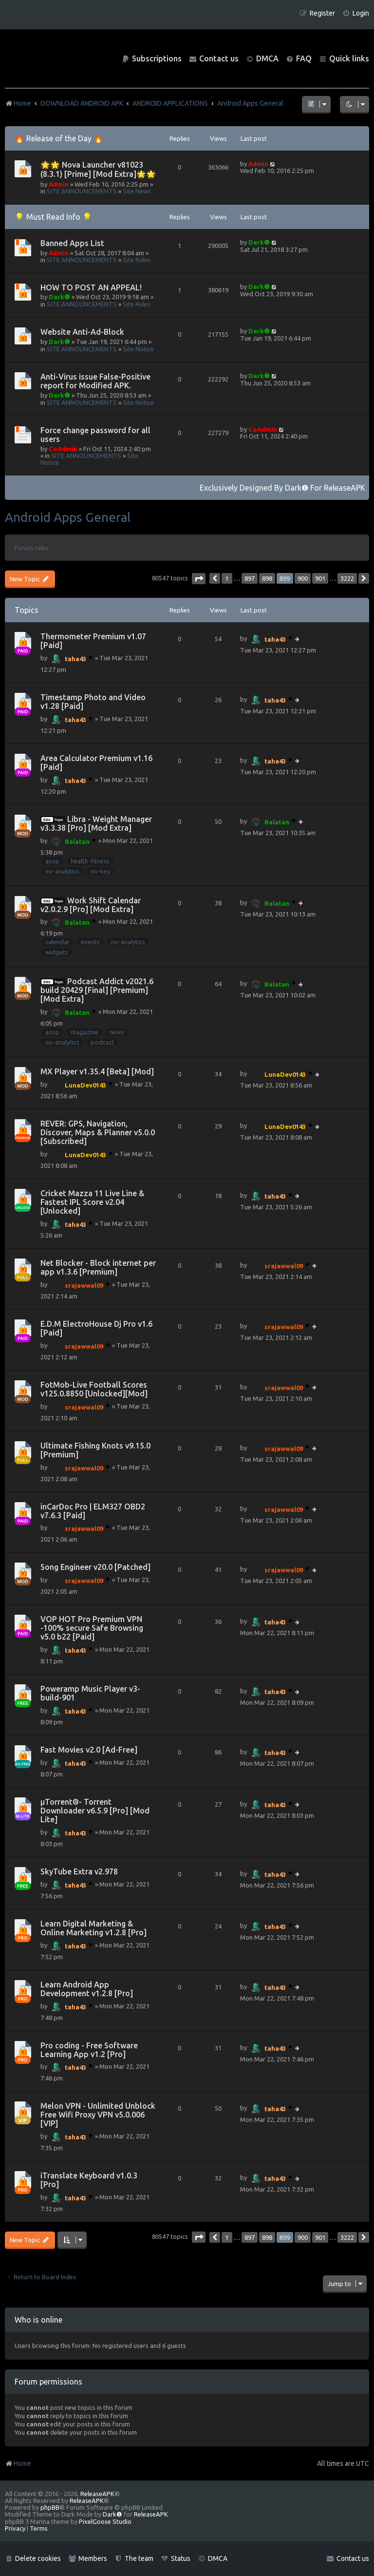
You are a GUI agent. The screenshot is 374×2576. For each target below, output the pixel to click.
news (117, 1032)
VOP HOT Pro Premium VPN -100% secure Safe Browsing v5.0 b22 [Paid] (91, 1628)
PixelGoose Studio (105, 2521)
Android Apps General (68, 517)
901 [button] (320, 578)
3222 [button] (347, 578)
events (90, 941)
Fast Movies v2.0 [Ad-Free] (88, 1749)
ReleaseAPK (344, 487)
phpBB (49, 2507)
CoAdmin (63, 448)
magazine (84, 1032)
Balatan (77, 841)
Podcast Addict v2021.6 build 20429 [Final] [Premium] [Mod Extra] (96, 990)
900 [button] (303, 578)
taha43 (75, 658)
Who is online (38, 2319)
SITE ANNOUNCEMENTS (82, 191)
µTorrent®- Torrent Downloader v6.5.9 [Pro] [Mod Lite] (95, 1810)
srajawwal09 (84, 1285)
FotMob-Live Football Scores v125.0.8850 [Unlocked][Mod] (94, 1389)
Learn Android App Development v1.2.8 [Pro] (86, 1989)
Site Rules (136, 259)
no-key (100, 871)
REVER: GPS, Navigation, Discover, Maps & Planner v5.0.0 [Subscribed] (97, 1132)
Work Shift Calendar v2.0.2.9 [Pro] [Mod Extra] (90, 905)
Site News (137, 191)
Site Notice (138, 348)
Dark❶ (259, 242)
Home (18, 2463)
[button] (199, 578)
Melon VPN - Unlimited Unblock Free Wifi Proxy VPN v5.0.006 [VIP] (97, 2114)
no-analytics (62, 871)
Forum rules (31, 547)
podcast (102, 1042)
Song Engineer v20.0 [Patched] (95, 1567)
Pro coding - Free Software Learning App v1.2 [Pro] (89, 2050)
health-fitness (90, 861)
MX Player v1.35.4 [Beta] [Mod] (97, 1071)
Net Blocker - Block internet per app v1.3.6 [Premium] (98, 1267)
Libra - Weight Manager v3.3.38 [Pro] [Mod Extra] (96, 823)
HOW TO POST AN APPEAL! (91, 287)
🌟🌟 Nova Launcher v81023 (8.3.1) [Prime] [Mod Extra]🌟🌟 (98, 169)
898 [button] (267, 578)
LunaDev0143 (85, 1085)
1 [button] (226, 578)
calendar (57, 941)
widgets (56, 952)
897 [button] (249, 578)
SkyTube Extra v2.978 (79, 1871)
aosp (52, 861)
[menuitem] (355, 13)
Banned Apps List (72, 243)
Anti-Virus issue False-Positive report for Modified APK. (95, 381)
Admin (59, 184)
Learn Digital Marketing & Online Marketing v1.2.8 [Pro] (93, 1928)
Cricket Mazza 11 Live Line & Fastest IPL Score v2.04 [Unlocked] (92, 1202)
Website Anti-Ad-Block (82, 331)
